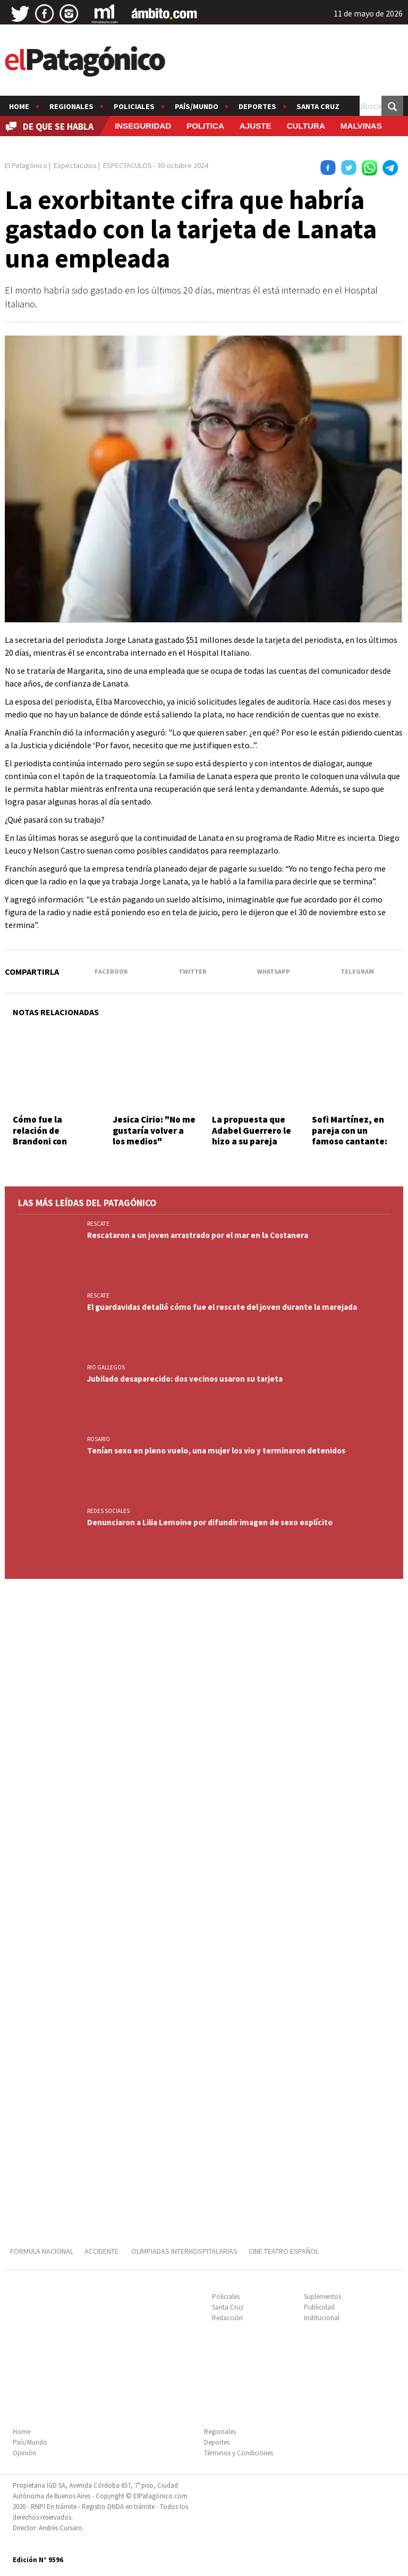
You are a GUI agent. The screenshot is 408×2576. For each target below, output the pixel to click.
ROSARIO (98, 1439)
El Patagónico (26, 165)
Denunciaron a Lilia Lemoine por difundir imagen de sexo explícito (210, 1522)
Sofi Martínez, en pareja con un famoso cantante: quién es (349, 1136)
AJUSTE (255, 125)
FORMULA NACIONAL (41, 2251)
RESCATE (98, 1223)
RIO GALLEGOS (106, 1367)
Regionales (71, 106)
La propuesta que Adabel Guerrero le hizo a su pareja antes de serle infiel (253, 1136)
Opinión (24, 2452)
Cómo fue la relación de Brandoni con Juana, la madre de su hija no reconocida (53, 1147)
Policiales (134, 106)
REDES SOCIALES (108, 1511)
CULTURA (306, 125)
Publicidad (319, 2307)
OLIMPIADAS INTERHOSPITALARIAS (184, 2251)
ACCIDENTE (102, 2251)
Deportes (257, 106)
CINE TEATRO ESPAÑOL (284, 2251)
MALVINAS (361, 125)
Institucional (321, 2317)
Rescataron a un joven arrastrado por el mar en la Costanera (197, 1235)
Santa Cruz (317, 106)
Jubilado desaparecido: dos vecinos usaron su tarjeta (185, 1379)
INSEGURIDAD (143, 125)
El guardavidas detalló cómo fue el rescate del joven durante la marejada (222, 1307)
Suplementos (322, 2296)
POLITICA (205, 125)
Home (19, 106)
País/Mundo (196, 106)
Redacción (227, 2317)
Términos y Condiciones (238, 2452)
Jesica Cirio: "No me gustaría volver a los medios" (154, 1130)
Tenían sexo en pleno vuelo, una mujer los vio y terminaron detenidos (216, 1450)
